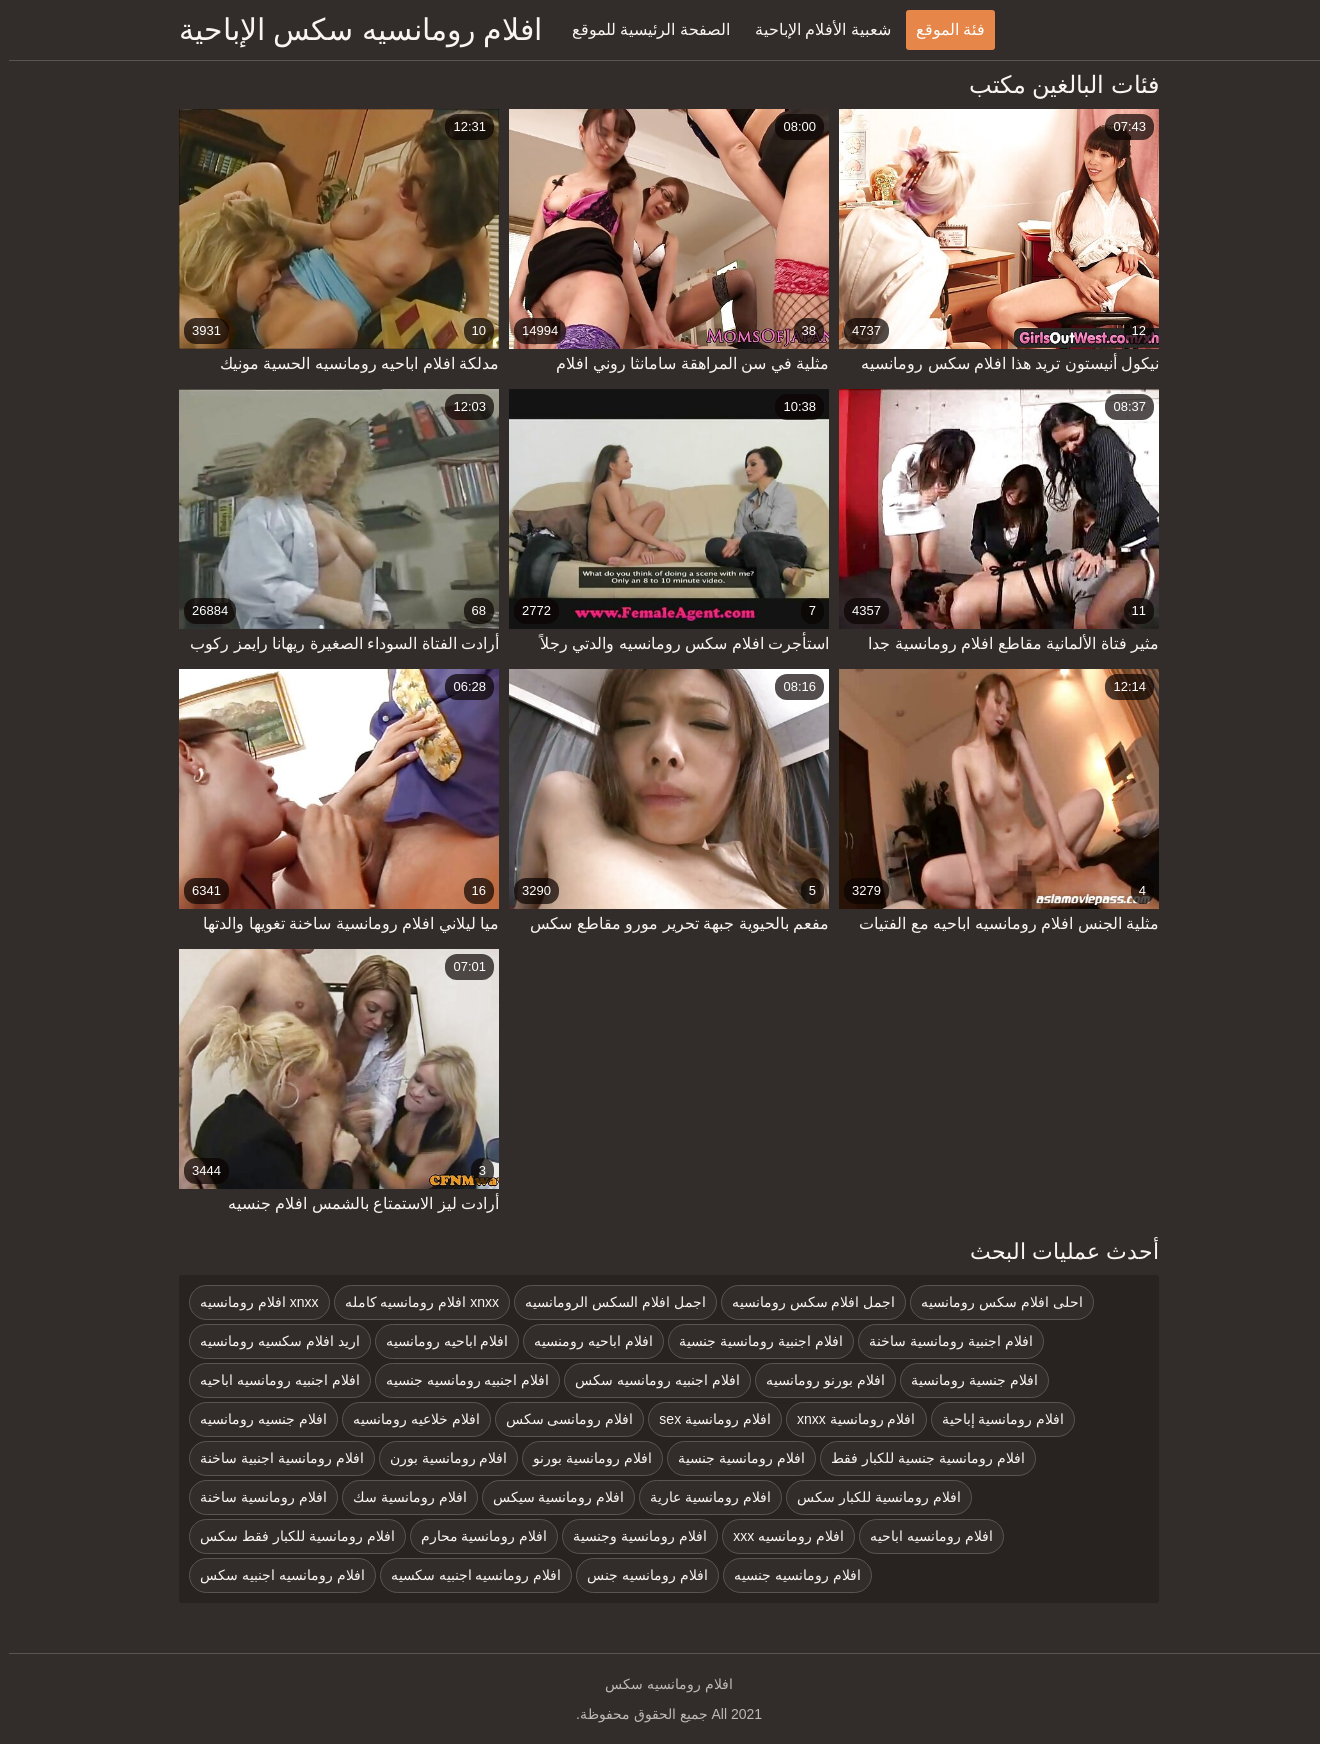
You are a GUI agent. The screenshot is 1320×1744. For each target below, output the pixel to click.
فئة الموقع (941, 29)
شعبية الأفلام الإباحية (814, 29)
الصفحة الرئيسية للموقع (642, 29)
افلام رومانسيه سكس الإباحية (351, 29)
